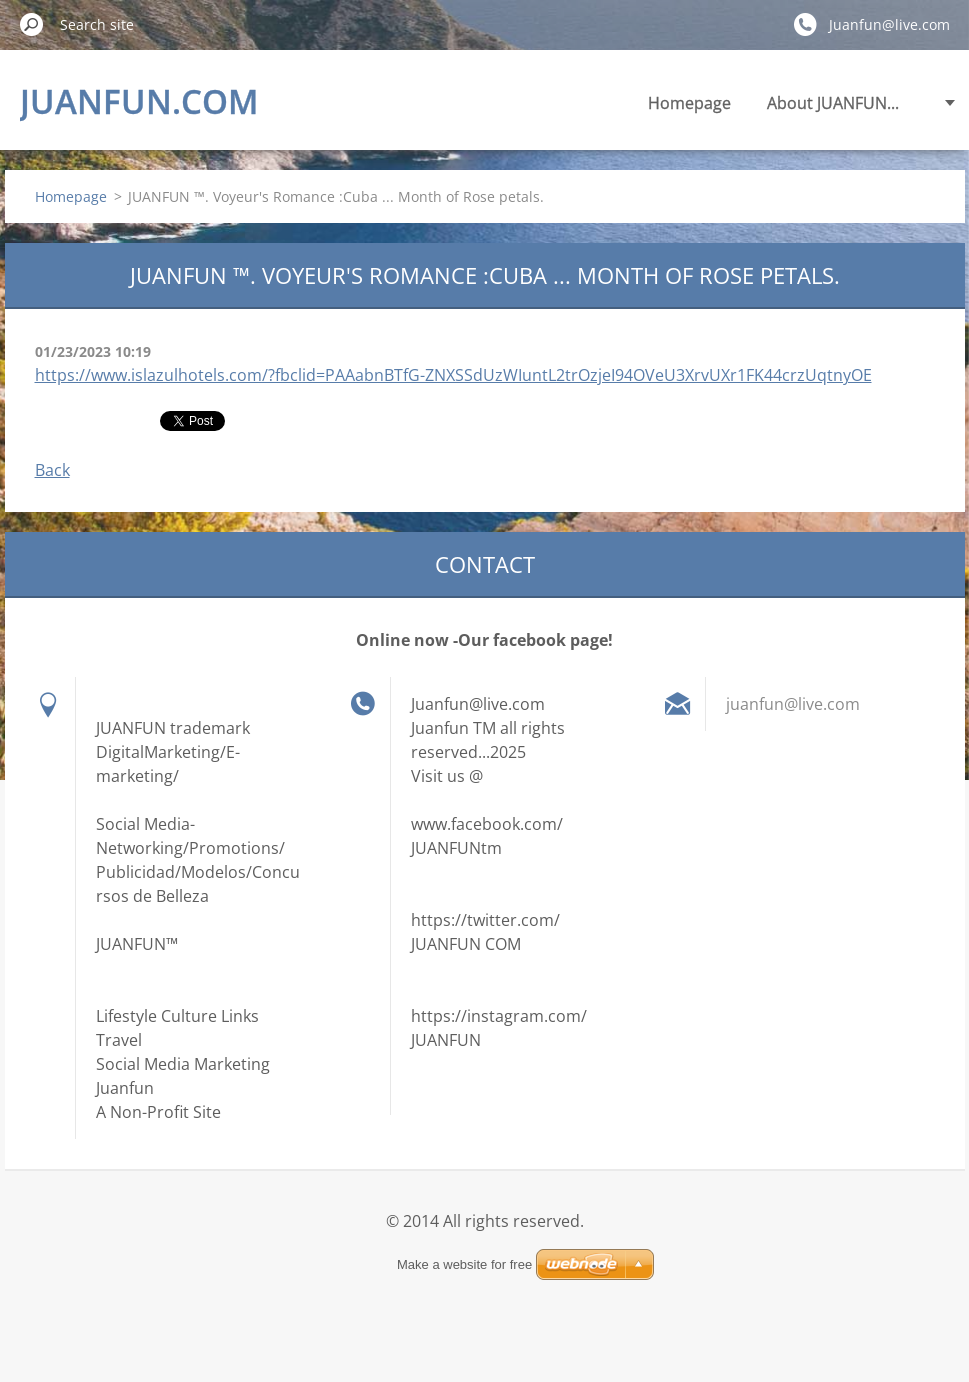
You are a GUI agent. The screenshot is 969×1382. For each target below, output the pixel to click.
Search (32, 24)
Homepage (689, 103)
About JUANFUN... (833, 103)
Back (52, 470)
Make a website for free (464, 1264)
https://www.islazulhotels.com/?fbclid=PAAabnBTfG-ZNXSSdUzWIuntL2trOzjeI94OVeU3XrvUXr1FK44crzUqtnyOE (453, 375)
